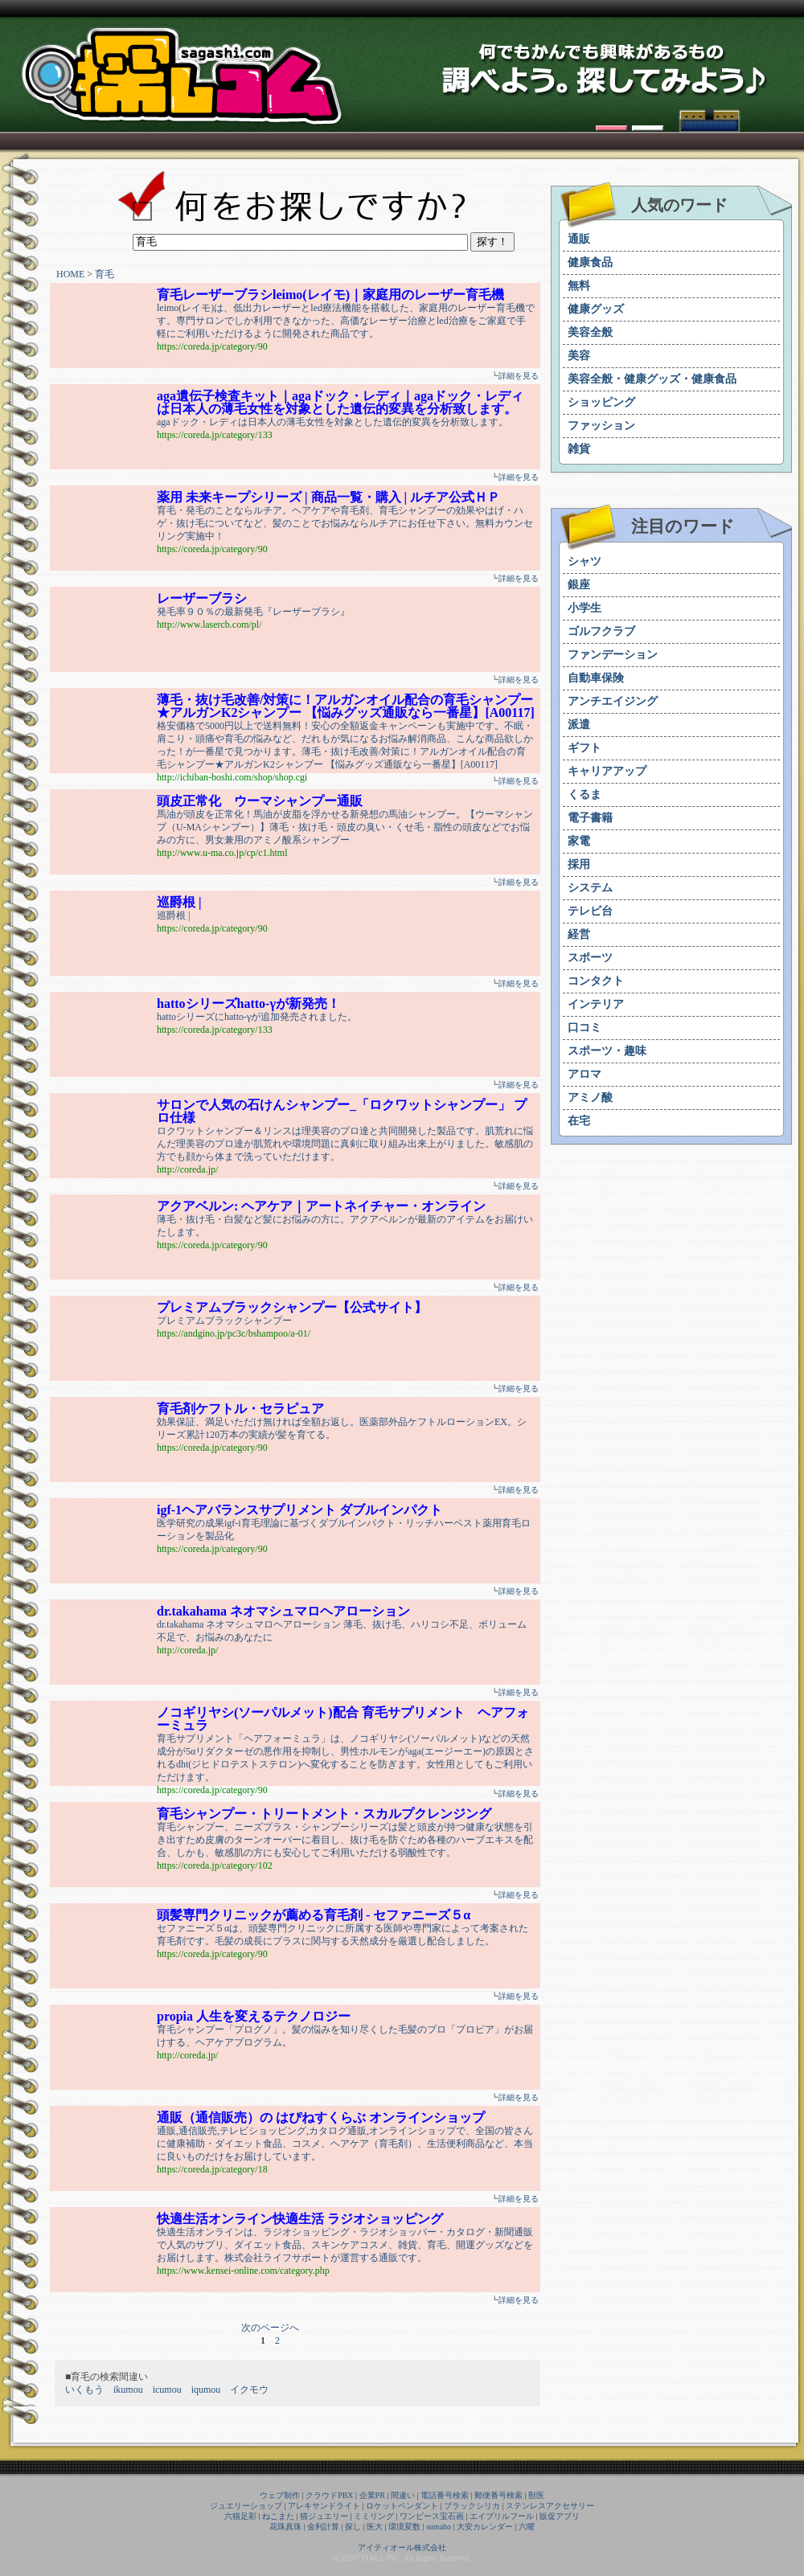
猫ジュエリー (324, 2516)
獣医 (536, 2495)
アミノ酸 (590, 1097)
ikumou (128, 2389)
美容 (579, 356)
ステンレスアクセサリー (550, 2505)
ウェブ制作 (280, 2495)
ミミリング (374, 2516)
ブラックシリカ (472, 2505)
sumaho (438, 2526)
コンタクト (596, 981)
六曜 (527, 2526)
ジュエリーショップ (246, 2505)
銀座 (579, 585)
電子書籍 (590, 818)
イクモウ (249, 2389)
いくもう (84, 2389)
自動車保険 (596, 678)
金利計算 (323, 2526)
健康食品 (590, 262)
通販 (579, 239)
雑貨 (579, 449)
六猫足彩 (240, 2516)
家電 (579, 841)
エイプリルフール (502, 2516)
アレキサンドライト (324, 2505)
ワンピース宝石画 (432, 2516)
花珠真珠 (285, 2526)
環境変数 (404, 2526)
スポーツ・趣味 (607, 1051)
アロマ (584, 1074)
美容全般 (590, 332)
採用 (579, 864)
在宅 (579, 1121)
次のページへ (270, 2327)
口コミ (584, 1028)
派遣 (579, 725)
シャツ (584, 561)
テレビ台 (590, 911)
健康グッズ (596, 309)
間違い (403, 2495)
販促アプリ (559, 2516)
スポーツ (590, 958)
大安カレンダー (485, 2526)
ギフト (584, 748)
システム (590, 888)
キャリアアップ (607, 771)
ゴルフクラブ (601, 631)
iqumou (206, 2389)
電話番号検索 (444, 2495)
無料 (579, 286)
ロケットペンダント (402, 2505)
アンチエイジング (613, 701)
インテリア (596, 1004)
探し (353, 2526)
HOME (70, 274)
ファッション (601, 426)
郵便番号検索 (498, 2495)
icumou (167, 2389)
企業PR (372, 2495)
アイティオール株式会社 (402, 2547)
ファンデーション (613, 655)
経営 (579, 934)
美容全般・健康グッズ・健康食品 (652, 379)
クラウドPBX (329, 2495)
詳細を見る (518, 375)
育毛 (104, 274)
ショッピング (601, 402)
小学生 (584, 608)
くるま (584, 794)
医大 (375, 2526)
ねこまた (278, 2516)
